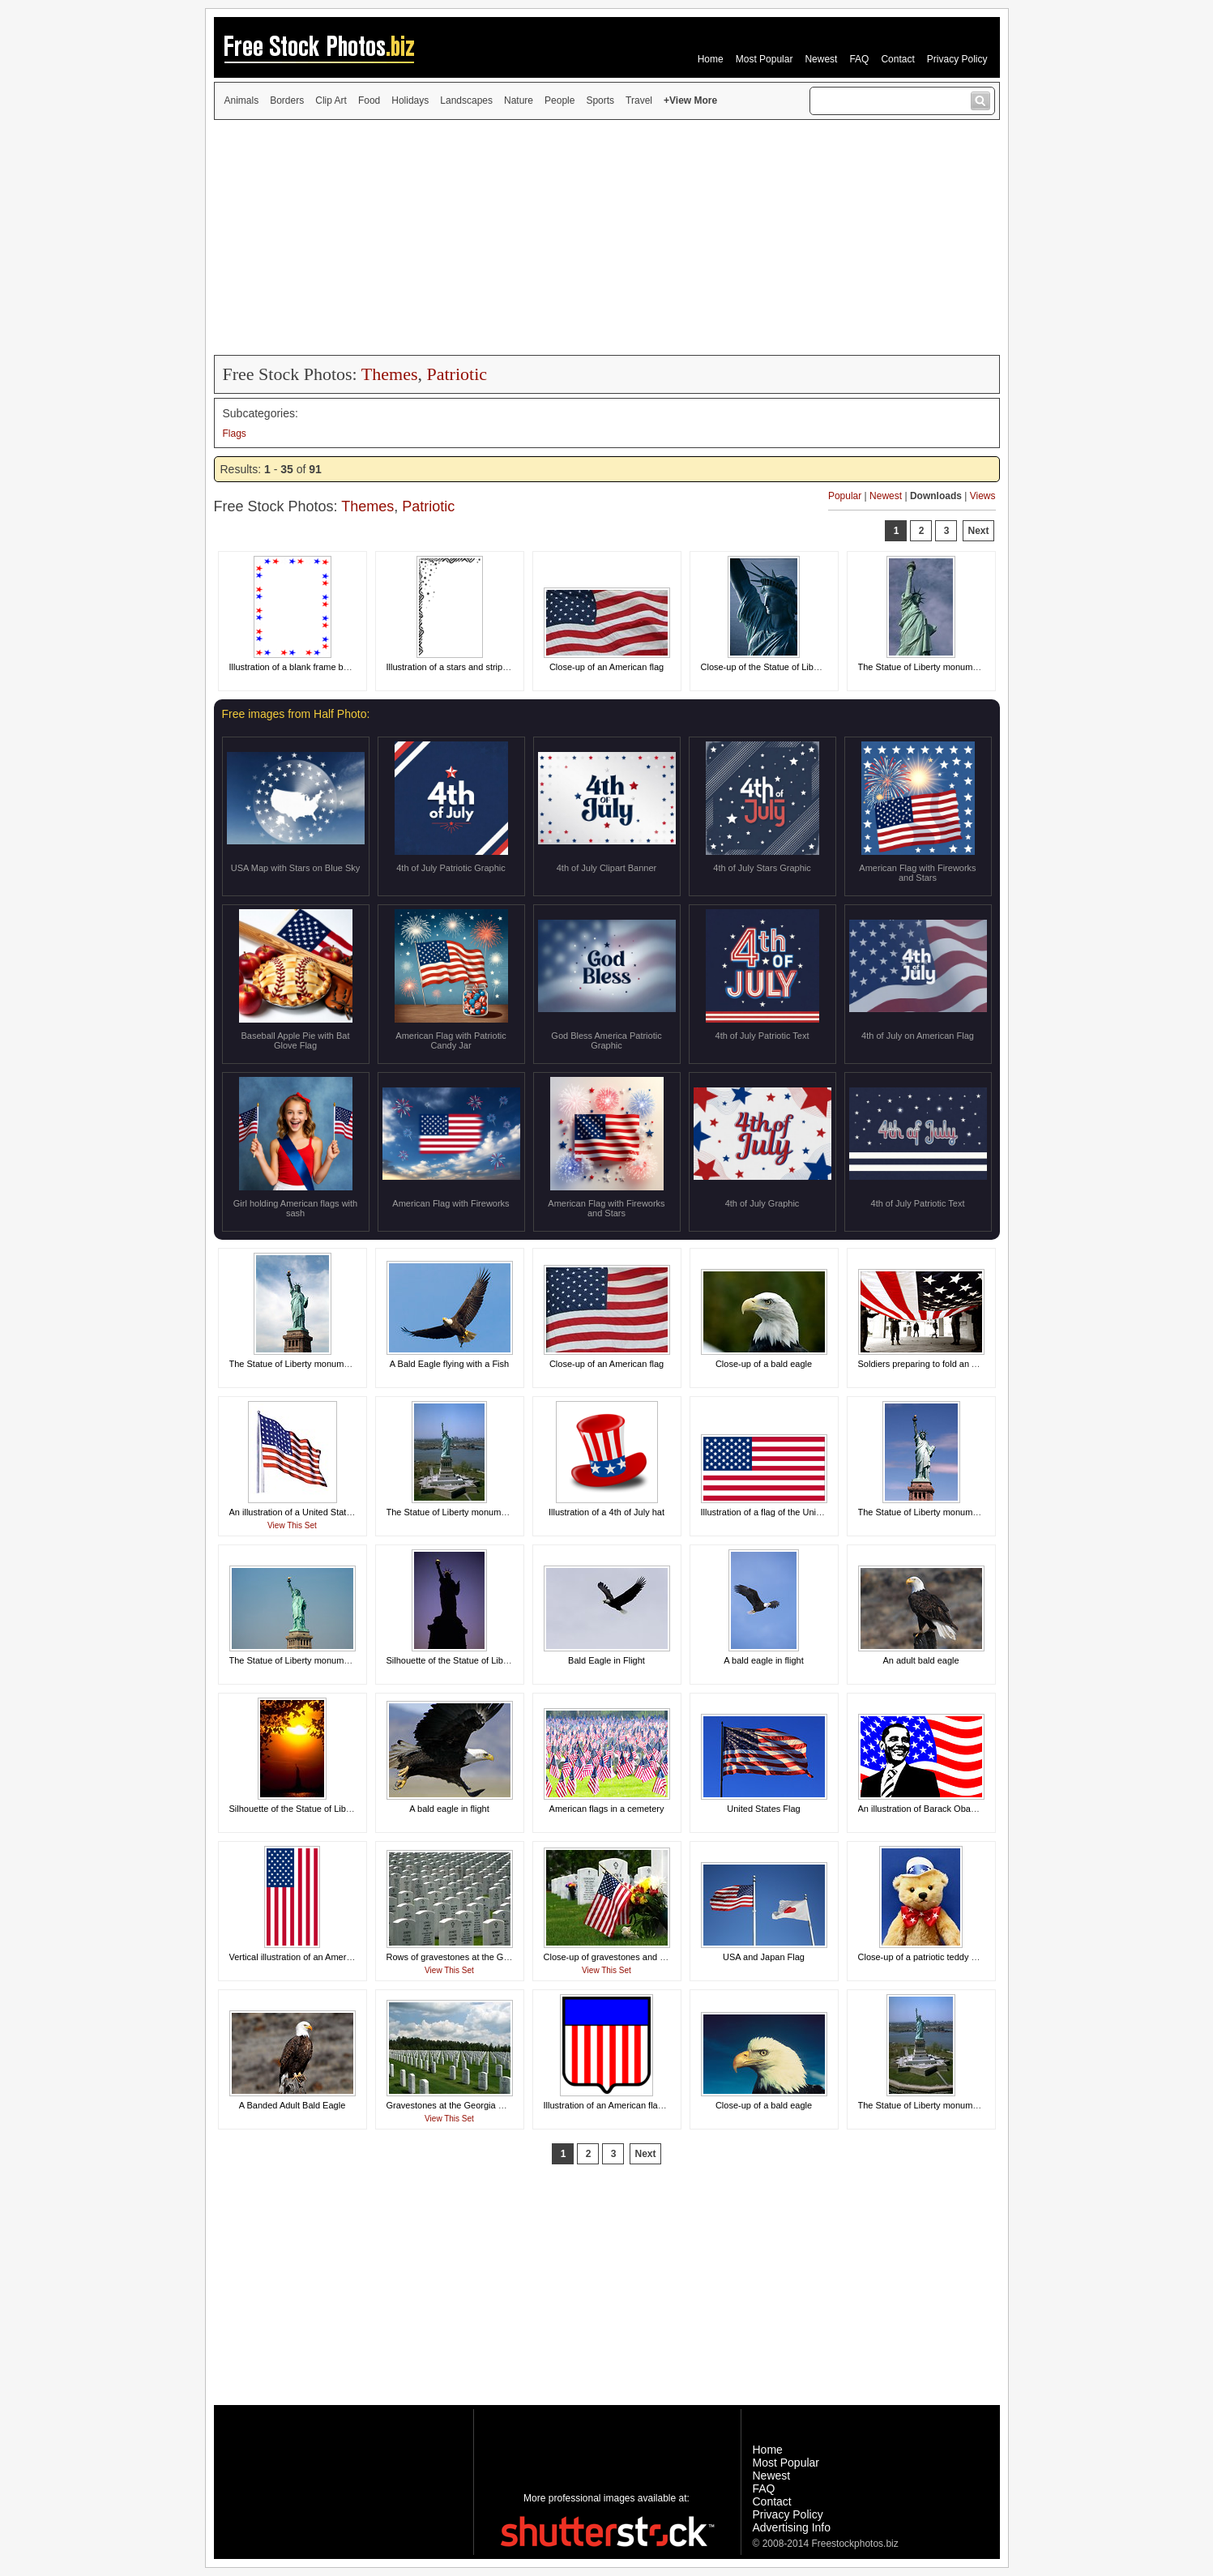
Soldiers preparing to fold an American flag (942, 1364)
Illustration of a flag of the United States (778, 1512)
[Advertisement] (607, 237)
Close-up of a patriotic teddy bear (923, 1957)
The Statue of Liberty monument (921, 667)
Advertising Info (792, 2527)
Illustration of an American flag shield (616, 2105)
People (559, 100)
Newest (821, 59)
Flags (234, 433)
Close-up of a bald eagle (763, 1364)
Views (983, 496)
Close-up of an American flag (606, 667)
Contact (897, 59)
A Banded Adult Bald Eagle (292, 2105)
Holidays (410, 100)
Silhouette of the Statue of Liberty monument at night (491, 1660)
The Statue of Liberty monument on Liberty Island (484, 1512)
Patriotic (456, 374)
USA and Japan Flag (764, 1957)
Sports (600, 100)
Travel (639, 100)
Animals (241, 100)
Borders (287, 100)
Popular (844, 496)
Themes (389, 374)
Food (369, 100)
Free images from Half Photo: (296, 713)
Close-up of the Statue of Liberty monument (787, 667)
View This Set (292, 1525)
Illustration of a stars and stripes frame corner (476, 667)
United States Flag (764, 1808)
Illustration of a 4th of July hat (606, 1512)
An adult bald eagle (920, 1660)
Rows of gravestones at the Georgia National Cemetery (496, 1957)
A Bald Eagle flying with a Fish (449, 1364)
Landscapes (466, 100)
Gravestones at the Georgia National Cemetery (479, 2105)
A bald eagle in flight (763, 1660)
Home (711, 59)
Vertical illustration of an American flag (304, 1957)
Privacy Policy (957, 59)
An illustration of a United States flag (301, 1512)
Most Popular (764, 59)
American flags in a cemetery (606, 1808)
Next (978, 530)
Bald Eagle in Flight (606, 1660)
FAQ (859, 59)
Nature (518, 100)
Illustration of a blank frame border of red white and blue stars (350, 667)
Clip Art (331, 100)
